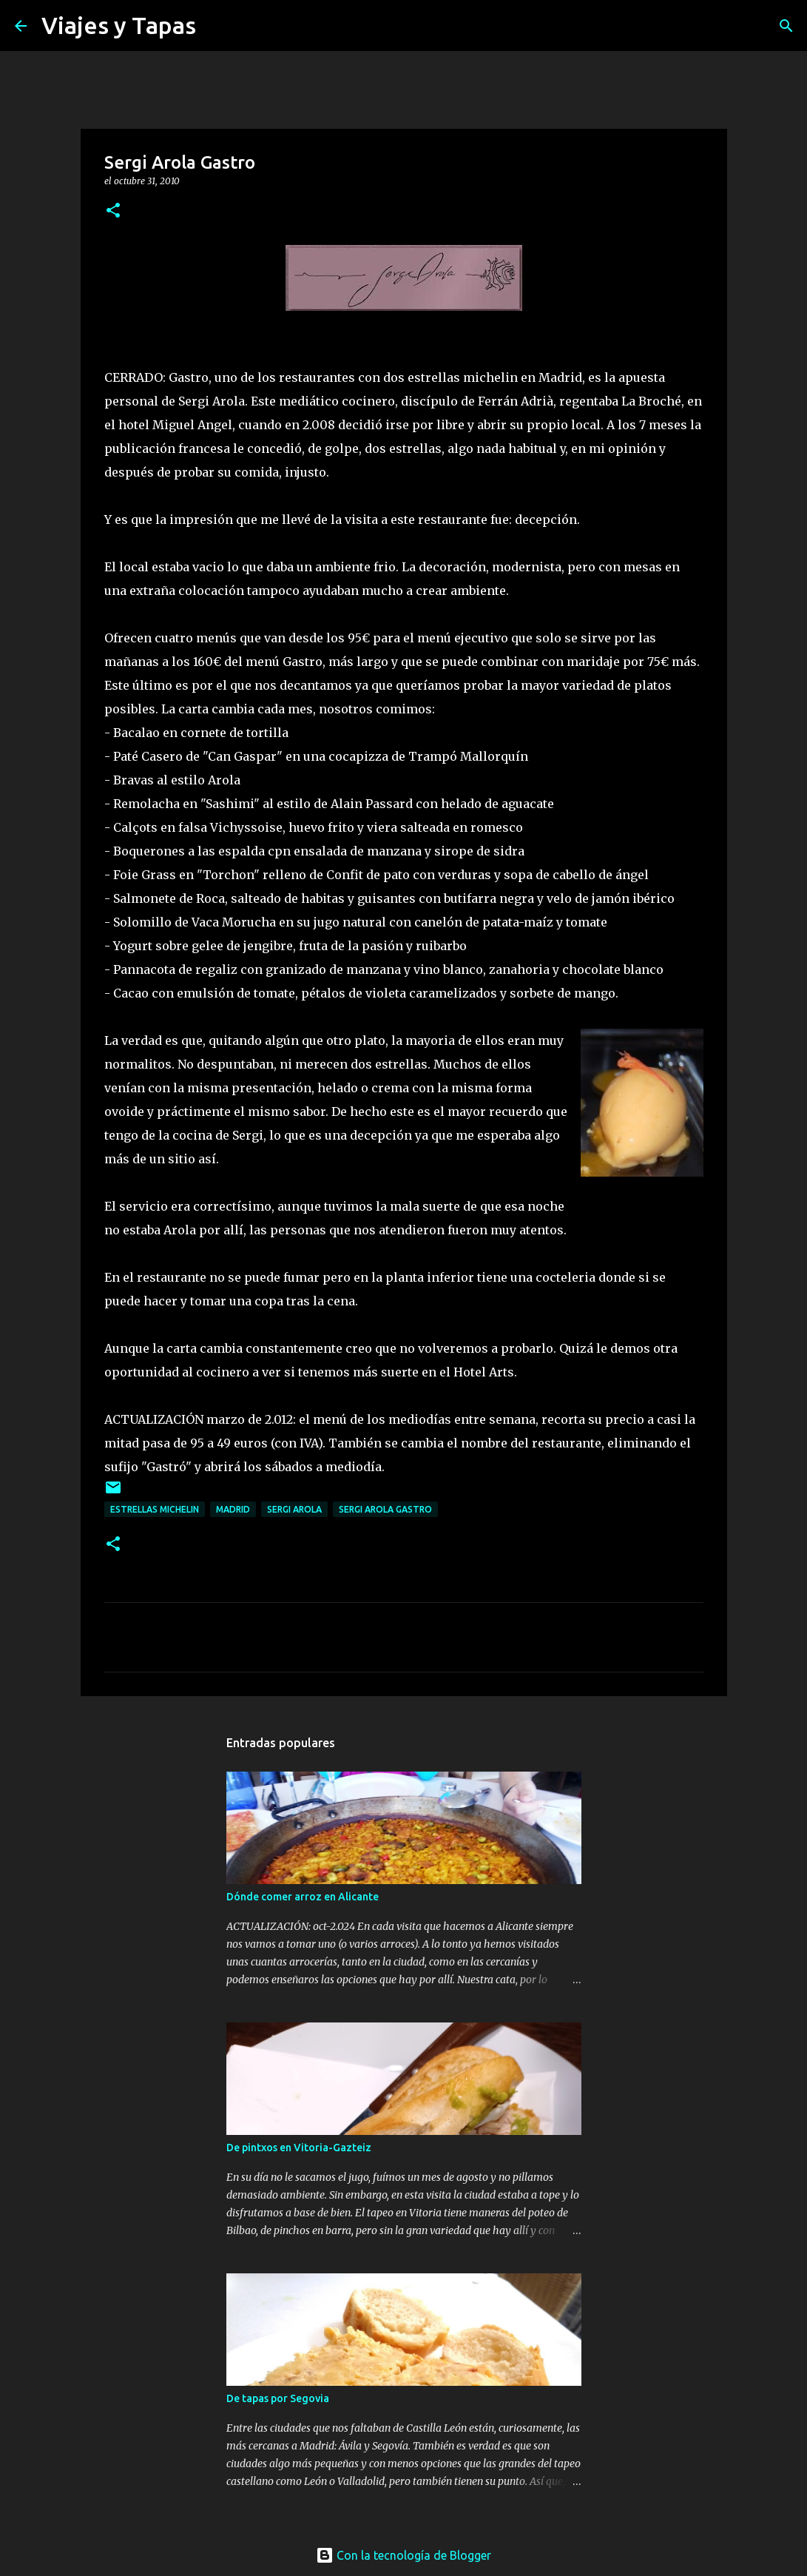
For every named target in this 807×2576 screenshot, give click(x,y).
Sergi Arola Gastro (385, 1509)
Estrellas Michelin (154, 1509)
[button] (113, 211)
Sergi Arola (294, 1509)
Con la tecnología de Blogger (403, 2555)
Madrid (233, 1509)
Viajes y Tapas (118, 25)
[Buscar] (217, 26)
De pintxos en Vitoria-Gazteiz (298, 2147)
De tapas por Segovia (277, 2398)
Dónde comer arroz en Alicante (302, 1897)
